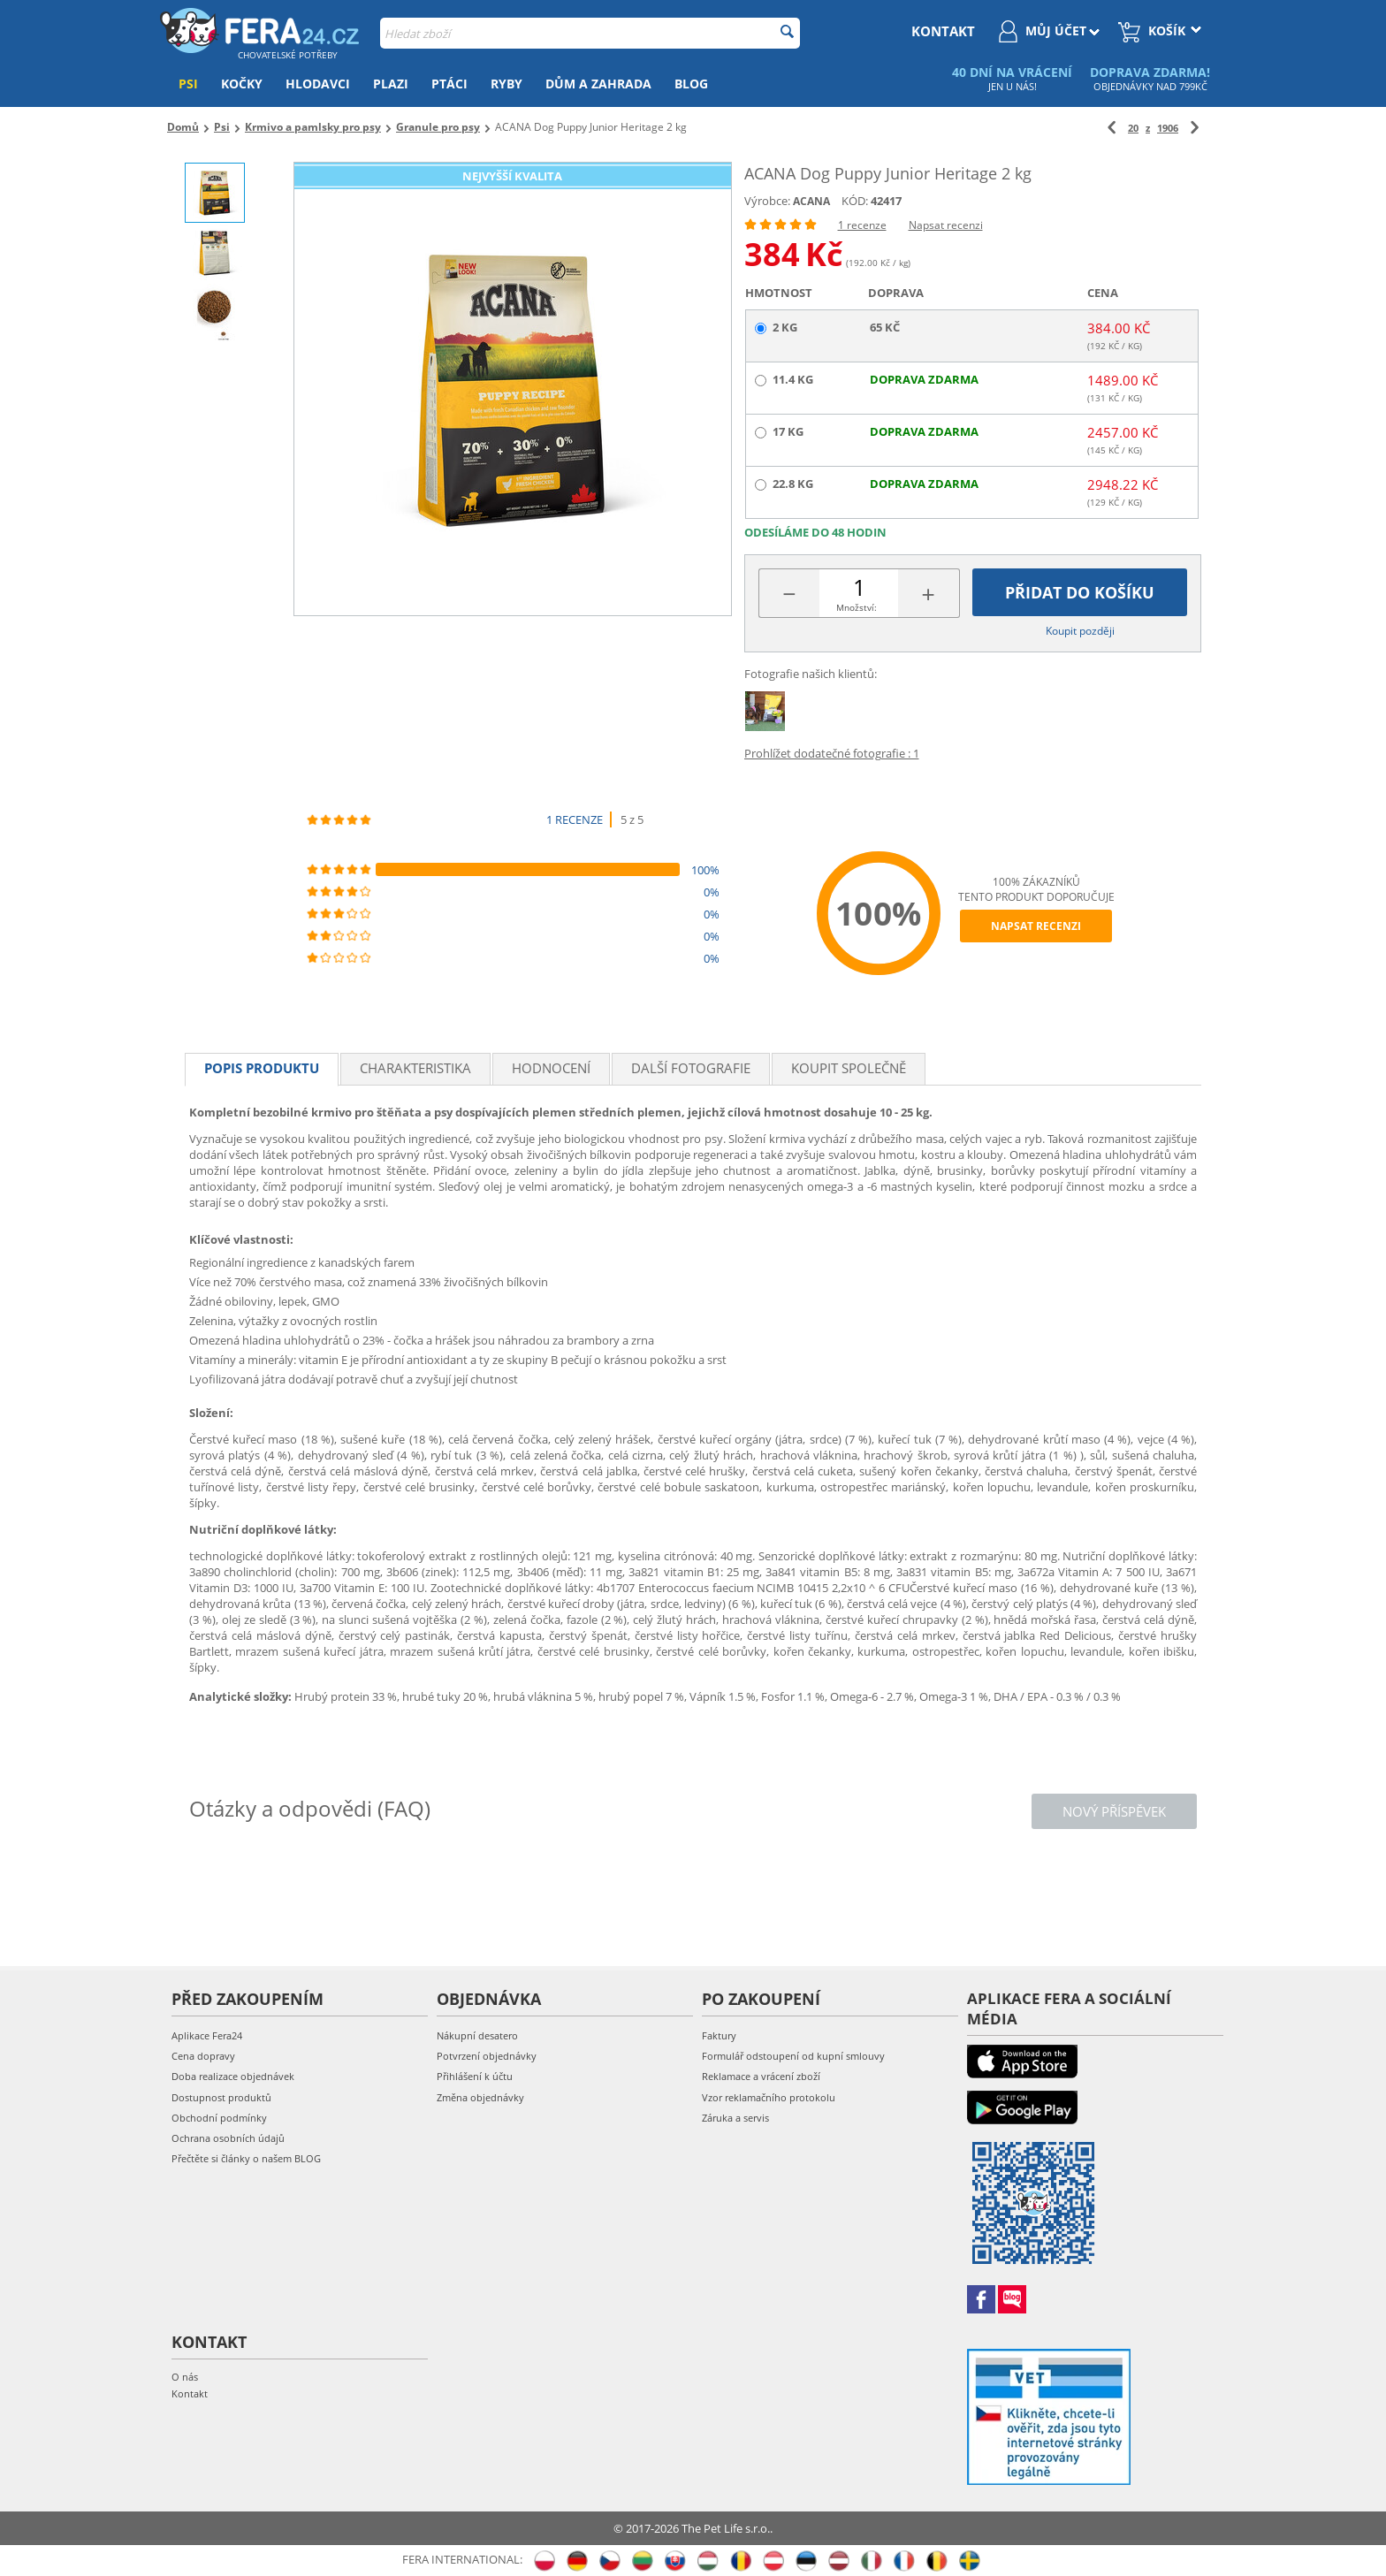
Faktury (719, 2035)
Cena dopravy (203, 2055)
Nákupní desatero (477, 2035)
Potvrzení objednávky (487, 2055)
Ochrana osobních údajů (228, 2138)
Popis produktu (261, 1068)
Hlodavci (318, 83)
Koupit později (1080, 630)
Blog (691, 83)
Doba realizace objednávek (232, 2076)
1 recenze (862, 224)
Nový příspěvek (1114, 1811)
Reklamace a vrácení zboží (761, 2076)
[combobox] (590, 33)
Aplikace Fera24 (206, 2035)
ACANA (811, 201)
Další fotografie (690, 1068)
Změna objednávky (480, 2097)
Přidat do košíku (1079, 592)
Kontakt (189, 2393)
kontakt (943, 31)
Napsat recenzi (946, 224)
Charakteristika (415, 1068)
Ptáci (449, 83)
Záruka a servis (735, 2117)
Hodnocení (551, 1068)
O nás (184, 2376)
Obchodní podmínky (219, 2117)
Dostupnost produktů (221, 2097)
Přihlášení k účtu (475, 2076)
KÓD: (855, 201)
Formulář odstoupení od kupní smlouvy (793, 2055)
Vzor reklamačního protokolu (768, 2097)
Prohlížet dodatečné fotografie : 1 (831, 753)
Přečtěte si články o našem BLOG (246, 2158)
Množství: (856, 607)
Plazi (390, 83)
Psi (188, 83)
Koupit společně (848, 1068)
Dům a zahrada (598, 83)
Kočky (242, 83)
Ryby (506, 83)
